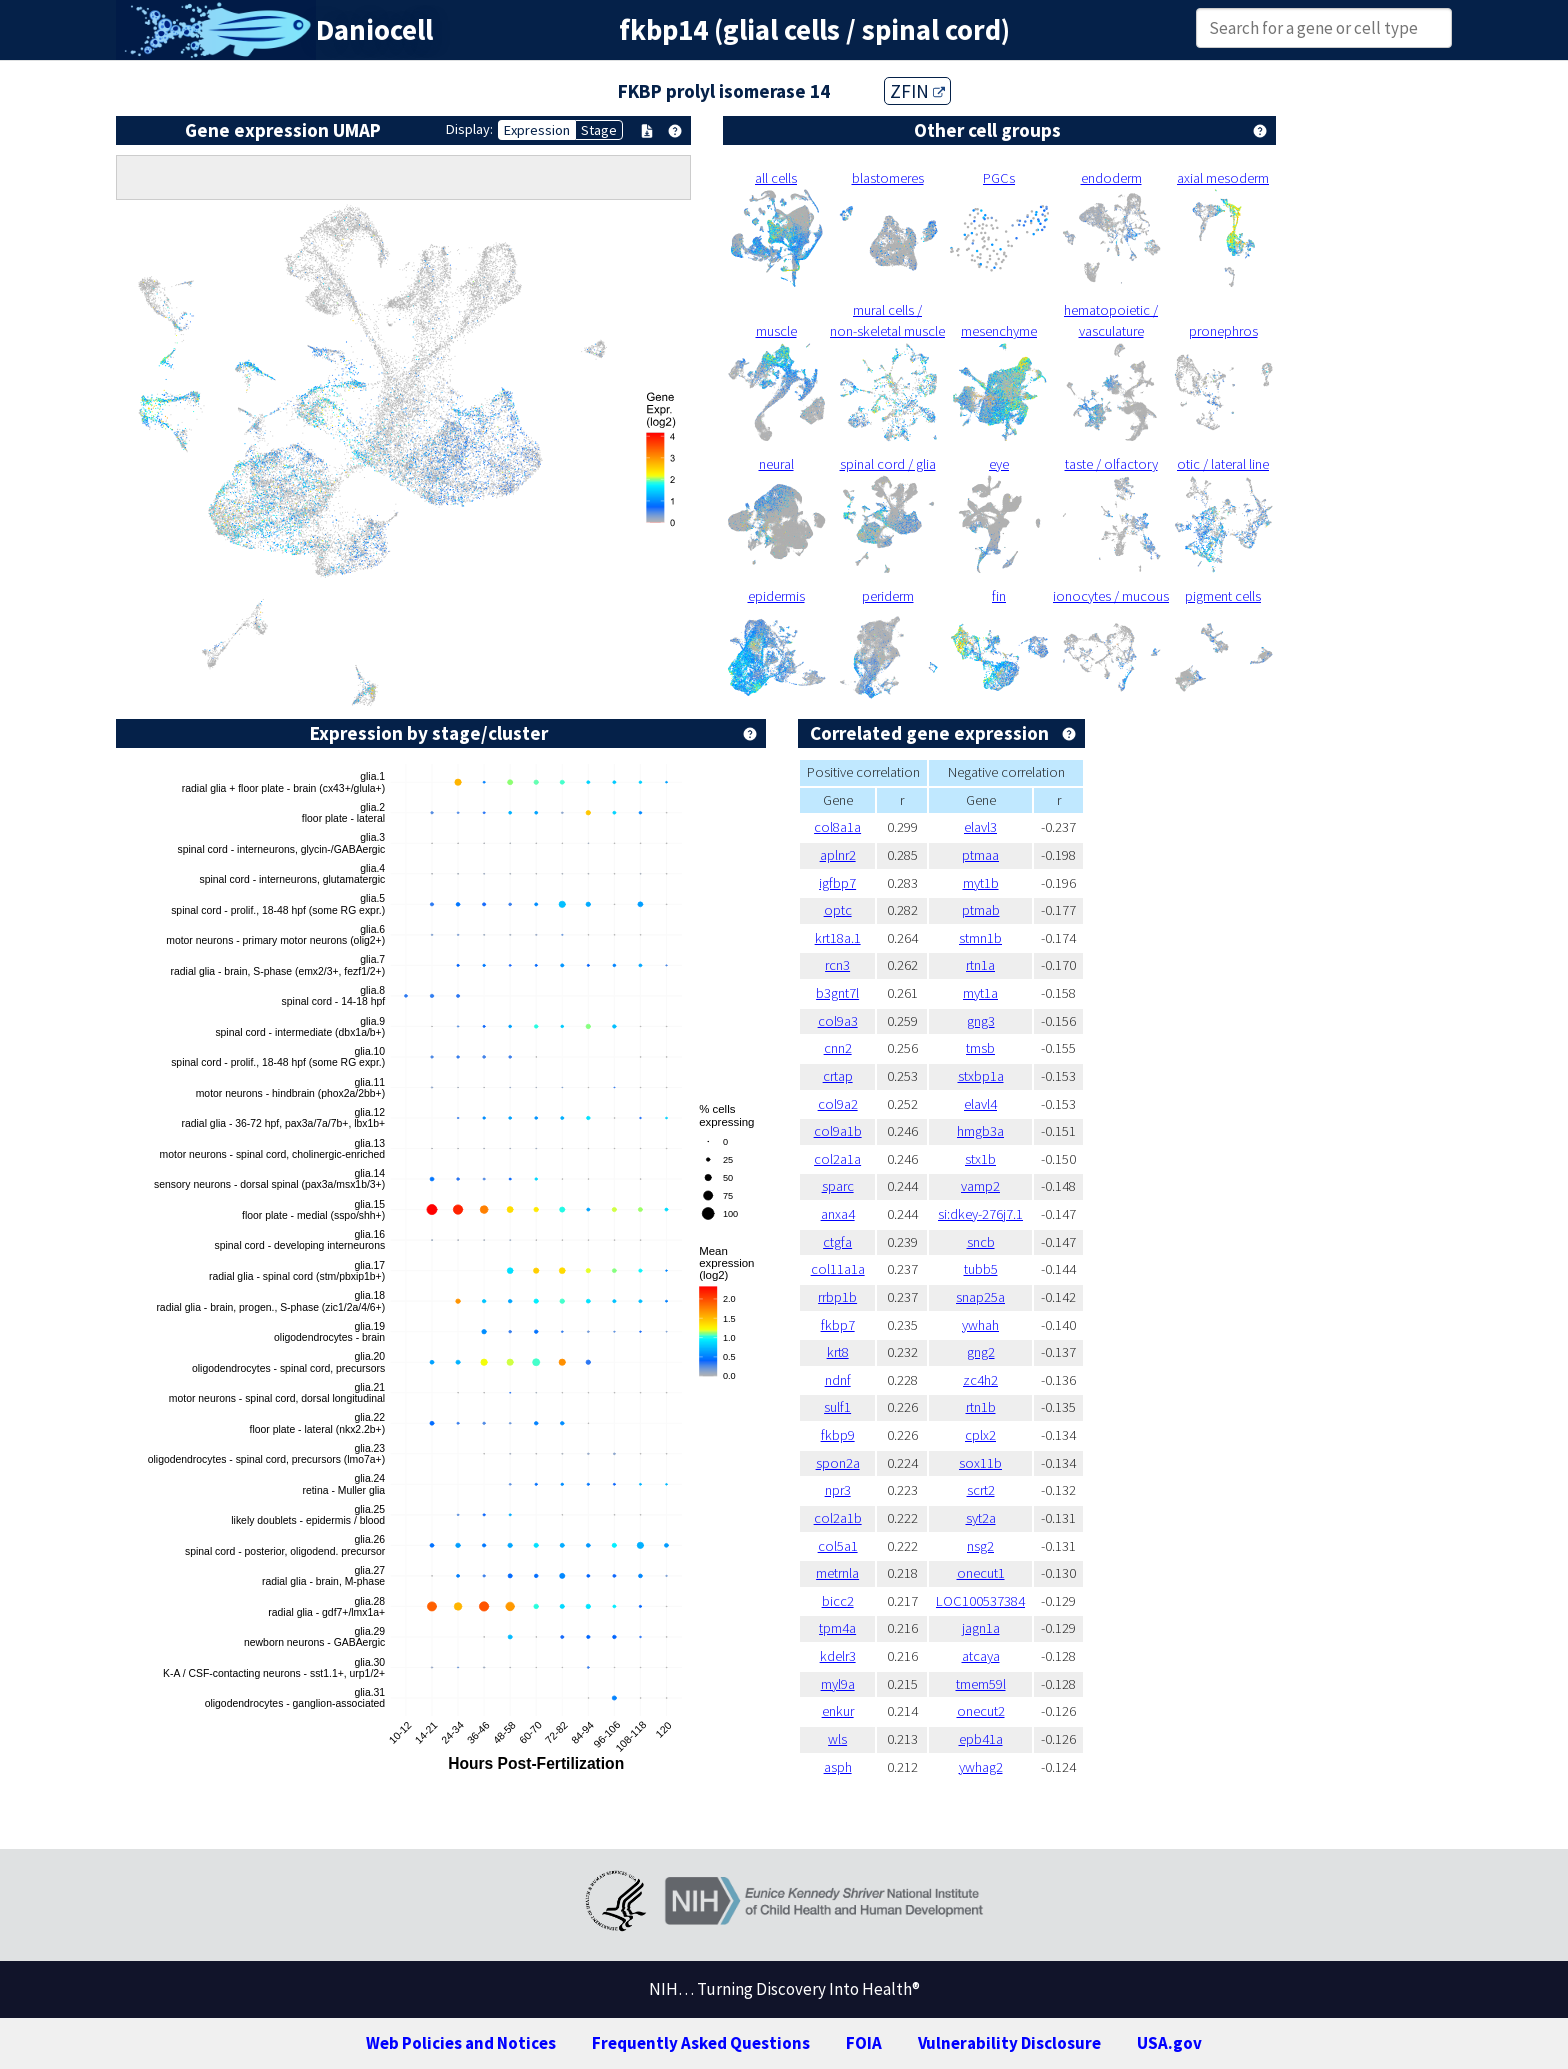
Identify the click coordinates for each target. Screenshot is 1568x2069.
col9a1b (838, 1131)
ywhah (980, 1325)
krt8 (838, 1352)
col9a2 (838, 1104)
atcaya (981, 1656)
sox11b (980, 1463)
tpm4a (837, 1628)
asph (838, 1767)
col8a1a (837, 827)
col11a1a (838, 1269)
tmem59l (981, 1684)
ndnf (838, 1380)
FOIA (864, 2043)
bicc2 (838, 1601)
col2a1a (837, 1159)
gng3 (981, 1021)
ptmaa (980, 855)
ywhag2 (981, 1767)
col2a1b (838, 1518)
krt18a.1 (838, 938)
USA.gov (1169, 2043)
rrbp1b (837, 1297)
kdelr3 (838, 1656)
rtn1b (981, 1407)
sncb (981, 1242)
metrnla (837, 1573)
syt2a (981, 1518)
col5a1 (838, 1546)
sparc (838, 1186)
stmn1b (980, 938)
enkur (838, 1711)
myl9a (838, 1684)
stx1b (980, 1159)
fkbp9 (838, 1435)
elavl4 (980, 1104)
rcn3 (837, 965)
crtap (838, 1076)
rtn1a (980, 965)
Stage (599, 130)
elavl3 (980, 827)
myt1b (981, 883)
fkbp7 (838, 1325)
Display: (469, 129)
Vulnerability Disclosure (1009, 2043)
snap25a (980, 1297)
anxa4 (838, 1214)
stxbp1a (981, 1076)
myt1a (980, 993)
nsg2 (980, 1546)
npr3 (838, 1490)
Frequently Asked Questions (701, 2043)
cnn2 (838, 1048)
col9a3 (838, 1021)
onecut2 (981, 1711)
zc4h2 (980, 1380)
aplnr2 (838, 855)
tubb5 (981, 1269)
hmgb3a (980, 1131)
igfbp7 (837, 883)
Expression (537, 130)
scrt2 (981, 1490)
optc (838, 910)
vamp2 (980, 1186)
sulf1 (837, 1407)
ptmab (981, 910)
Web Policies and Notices (461, 2043)
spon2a (838, 1463)
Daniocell (374, 30)
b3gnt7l (837, 993)
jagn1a (981, 1628)
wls (837, 1739)
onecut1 (981, 1573)
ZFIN (917, 91)
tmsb (980, 1048)
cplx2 (980, 1435)
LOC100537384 (980, 1601)
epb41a (981, 1739)
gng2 (981, 1352)
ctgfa (837, 1242)
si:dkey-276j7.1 (980, 1214)
